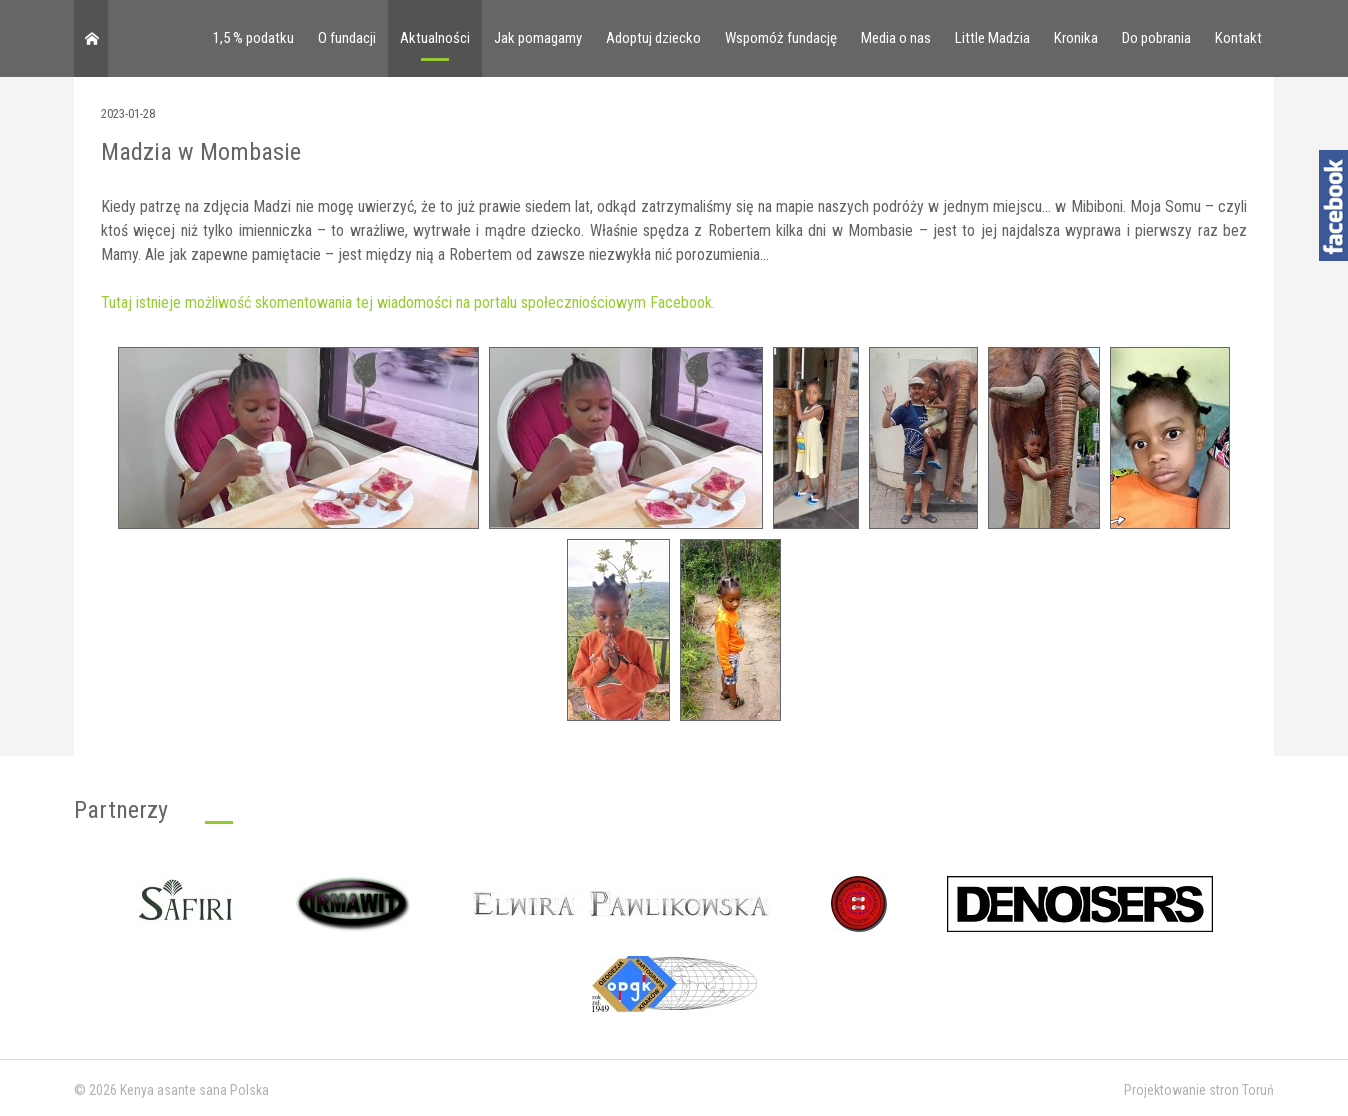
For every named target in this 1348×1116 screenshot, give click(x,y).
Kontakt (1238, 38)
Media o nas (896, 38)
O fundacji (347, 38)
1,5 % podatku (253, 38)
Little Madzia (992, 38)
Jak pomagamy (538, 38)
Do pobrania (1156, 38)
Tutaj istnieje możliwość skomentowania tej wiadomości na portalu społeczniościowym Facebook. (408, 302)
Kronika (1076, 38)
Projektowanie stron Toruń (1199, 1090)
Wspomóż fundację (781, 38)
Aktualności (435, 38)
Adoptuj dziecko (653, 38)
